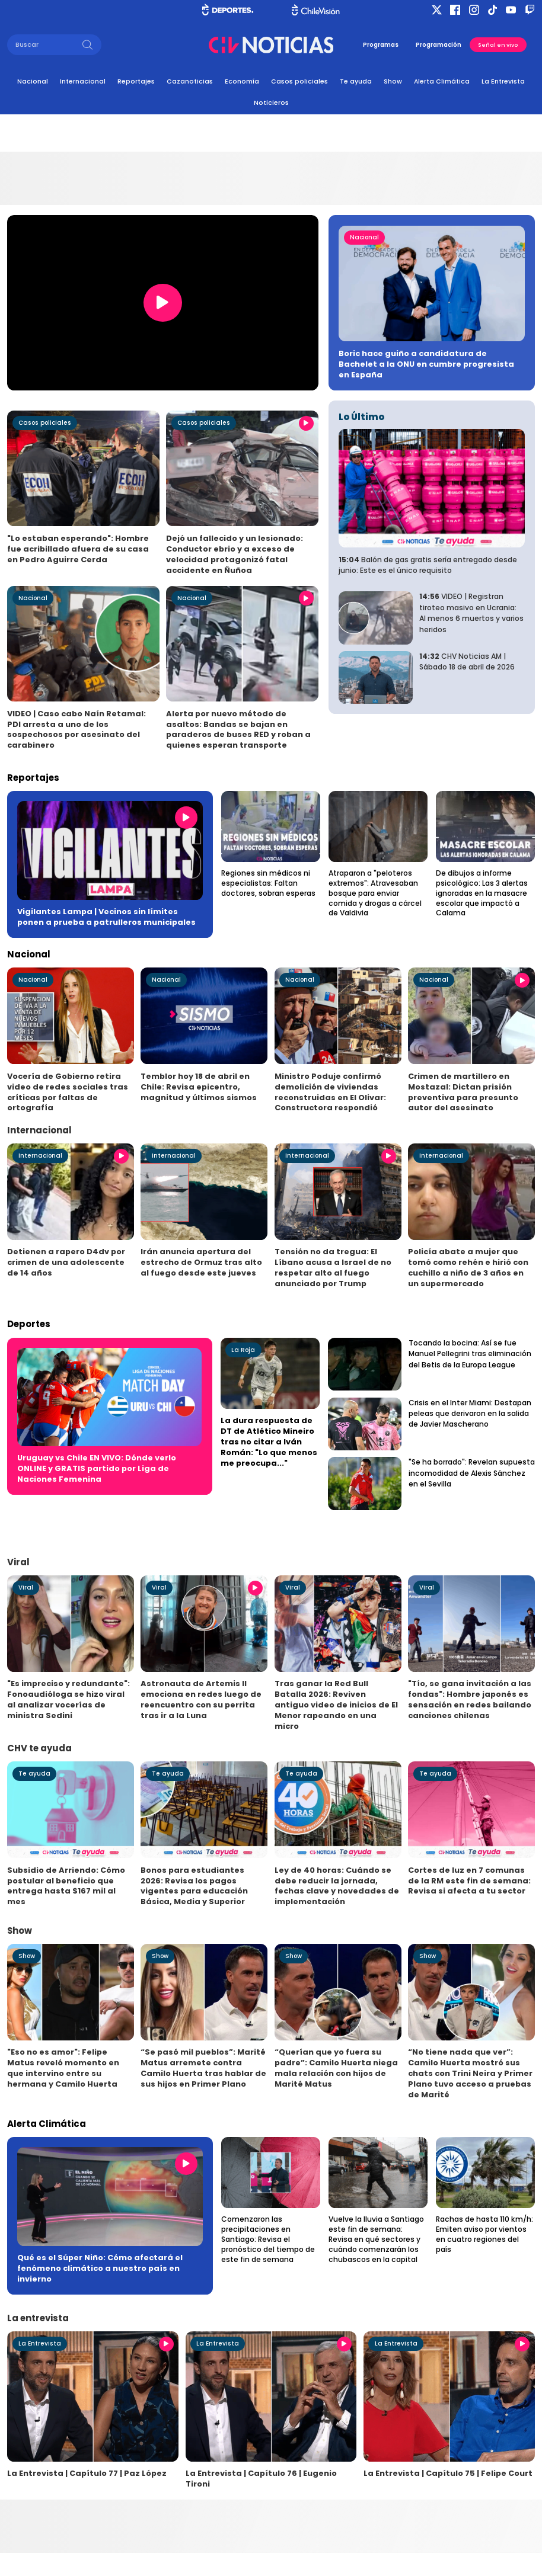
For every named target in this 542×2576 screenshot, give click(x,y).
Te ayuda (356, 81)
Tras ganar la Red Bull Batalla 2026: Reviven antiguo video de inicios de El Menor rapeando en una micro (336, 1705)
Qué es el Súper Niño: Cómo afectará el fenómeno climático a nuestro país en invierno (100, 2268)
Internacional (83, 81)
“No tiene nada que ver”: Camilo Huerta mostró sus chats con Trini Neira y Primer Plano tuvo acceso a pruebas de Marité (470, 2073)
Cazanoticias (190, 81)
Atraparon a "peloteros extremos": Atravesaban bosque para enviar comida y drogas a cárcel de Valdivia (375, 893)
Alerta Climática (442, 81)
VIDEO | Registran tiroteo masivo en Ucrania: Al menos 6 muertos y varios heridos (471, 612)
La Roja (243, 1349)
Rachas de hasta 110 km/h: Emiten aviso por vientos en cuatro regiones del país (484, 2234)
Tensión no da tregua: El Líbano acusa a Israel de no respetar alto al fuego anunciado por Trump (333, 1267)
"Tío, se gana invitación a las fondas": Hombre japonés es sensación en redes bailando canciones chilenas (469, 1699)
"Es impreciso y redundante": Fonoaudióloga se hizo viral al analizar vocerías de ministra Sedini (68, 1699)
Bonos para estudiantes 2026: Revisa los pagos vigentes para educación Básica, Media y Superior (194, 1886)
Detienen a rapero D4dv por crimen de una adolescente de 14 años (66, 1262)
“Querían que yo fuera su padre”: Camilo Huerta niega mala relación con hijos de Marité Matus (336, 2068)
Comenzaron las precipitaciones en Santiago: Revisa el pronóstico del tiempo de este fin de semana (268, 2239)
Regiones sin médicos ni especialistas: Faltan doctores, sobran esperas (268, 883)
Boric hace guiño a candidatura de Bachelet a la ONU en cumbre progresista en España (426, 364)
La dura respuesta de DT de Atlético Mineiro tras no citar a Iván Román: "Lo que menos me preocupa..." (269, 1442)
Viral (25, 1587)
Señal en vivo (498, 45)
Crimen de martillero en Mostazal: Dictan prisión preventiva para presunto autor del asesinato (463, 1092)
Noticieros (271, 102)
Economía (242, 81)
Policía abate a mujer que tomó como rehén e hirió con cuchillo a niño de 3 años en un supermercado (468, 1267)
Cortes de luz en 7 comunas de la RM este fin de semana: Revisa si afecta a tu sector (469, 1880)
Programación (438, 44)
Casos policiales (299, 81)
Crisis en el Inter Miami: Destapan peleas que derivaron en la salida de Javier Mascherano (470, 1414)
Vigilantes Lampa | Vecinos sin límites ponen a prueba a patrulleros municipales (106, 917)
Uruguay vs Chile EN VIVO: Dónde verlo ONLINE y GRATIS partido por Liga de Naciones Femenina (96, 1468)
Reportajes (136, 81)
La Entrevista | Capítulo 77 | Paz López (87, 2473)
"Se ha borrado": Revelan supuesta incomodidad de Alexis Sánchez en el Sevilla (472, 1473)
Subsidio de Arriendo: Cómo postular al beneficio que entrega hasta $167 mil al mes (66, 1886)
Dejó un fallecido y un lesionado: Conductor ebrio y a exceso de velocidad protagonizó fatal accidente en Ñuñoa (234, 554)
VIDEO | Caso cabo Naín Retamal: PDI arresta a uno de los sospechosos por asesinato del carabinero (76, 729)
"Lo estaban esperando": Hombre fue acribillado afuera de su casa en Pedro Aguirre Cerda (78, 549)
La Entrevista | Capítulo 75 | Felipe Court (448, 2473)
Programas (380, 44)
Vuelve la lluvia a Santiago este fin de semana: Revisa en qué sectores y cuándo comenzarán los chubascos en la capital (376, 2239)
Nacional (32, 81)
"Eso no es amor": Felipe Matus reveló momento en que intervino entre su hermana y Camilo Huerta (63, 2068)
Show (393, 81)
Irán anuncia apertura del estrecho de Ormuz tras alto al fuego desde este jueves (201, 1262)
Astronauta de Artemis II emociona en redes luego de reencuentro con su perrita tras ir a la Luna (201, 1699)
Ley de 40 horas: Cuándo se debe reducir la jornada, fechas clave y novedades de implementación (337, 1886)
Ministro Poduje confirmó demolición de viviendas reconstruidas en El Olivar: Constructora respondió (330, 1092)
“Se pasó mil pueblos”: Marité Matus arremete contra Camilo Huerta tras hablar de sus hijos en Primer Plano (203, 2068)
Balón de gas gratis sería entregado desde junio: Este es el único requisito (428, 565)
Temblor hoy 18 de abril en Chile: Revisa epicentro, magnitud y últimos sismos (199, 1087)
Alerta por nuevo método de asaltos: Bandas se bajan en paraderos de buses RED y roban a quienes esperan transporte (238, 729)
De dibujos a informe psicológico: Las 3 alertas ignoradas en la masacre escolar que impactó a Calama (482, 893)
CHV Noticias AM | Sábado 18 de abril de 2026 (467, 661)
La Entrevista (503, 81)
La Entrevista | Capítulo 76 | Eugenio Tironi (261, 2479)
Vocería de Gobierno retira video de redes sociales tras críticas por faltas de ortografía (67, 1092)
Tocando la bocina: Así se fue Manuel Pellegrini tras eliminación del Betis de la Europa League (470, 1354)
